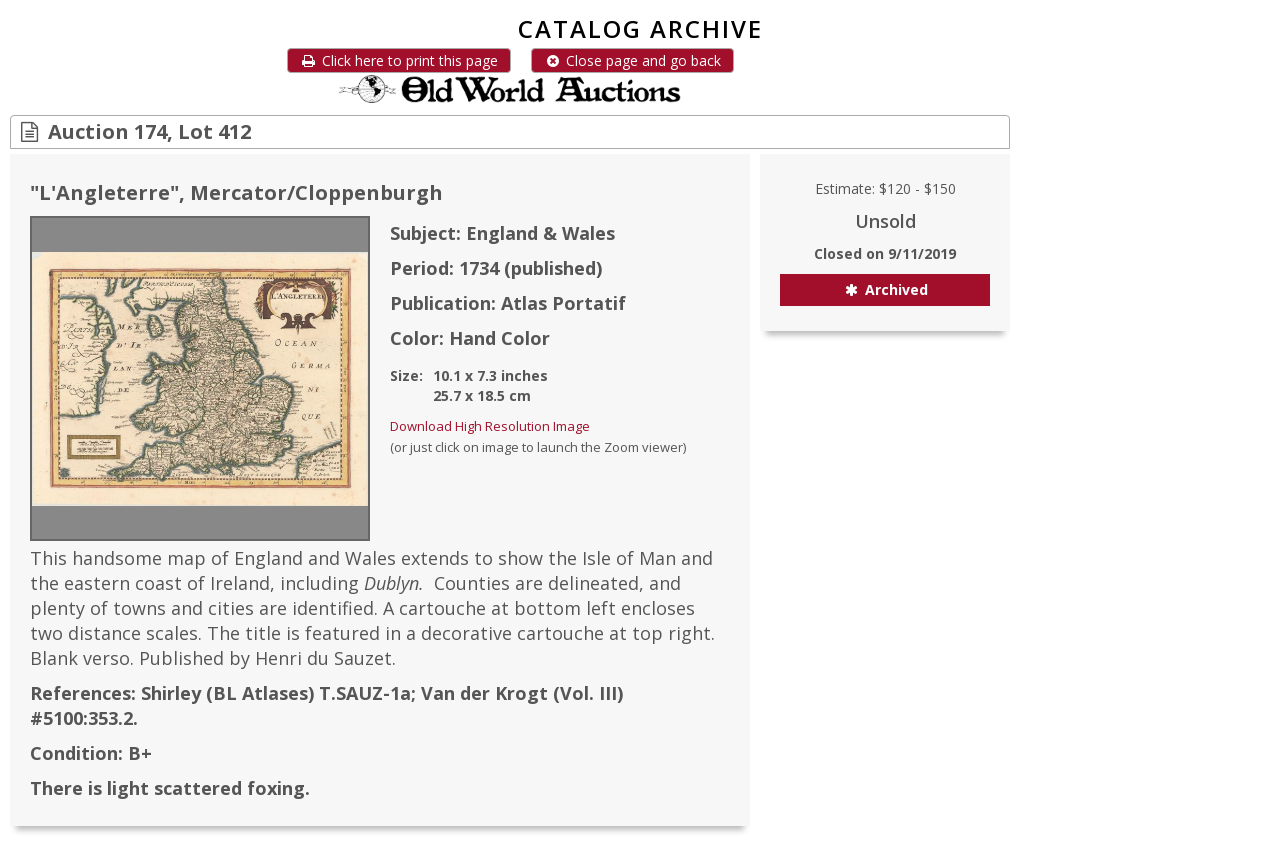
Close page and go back (632, 60)
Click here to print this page (399, 60)
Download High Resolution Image (490, 426)
